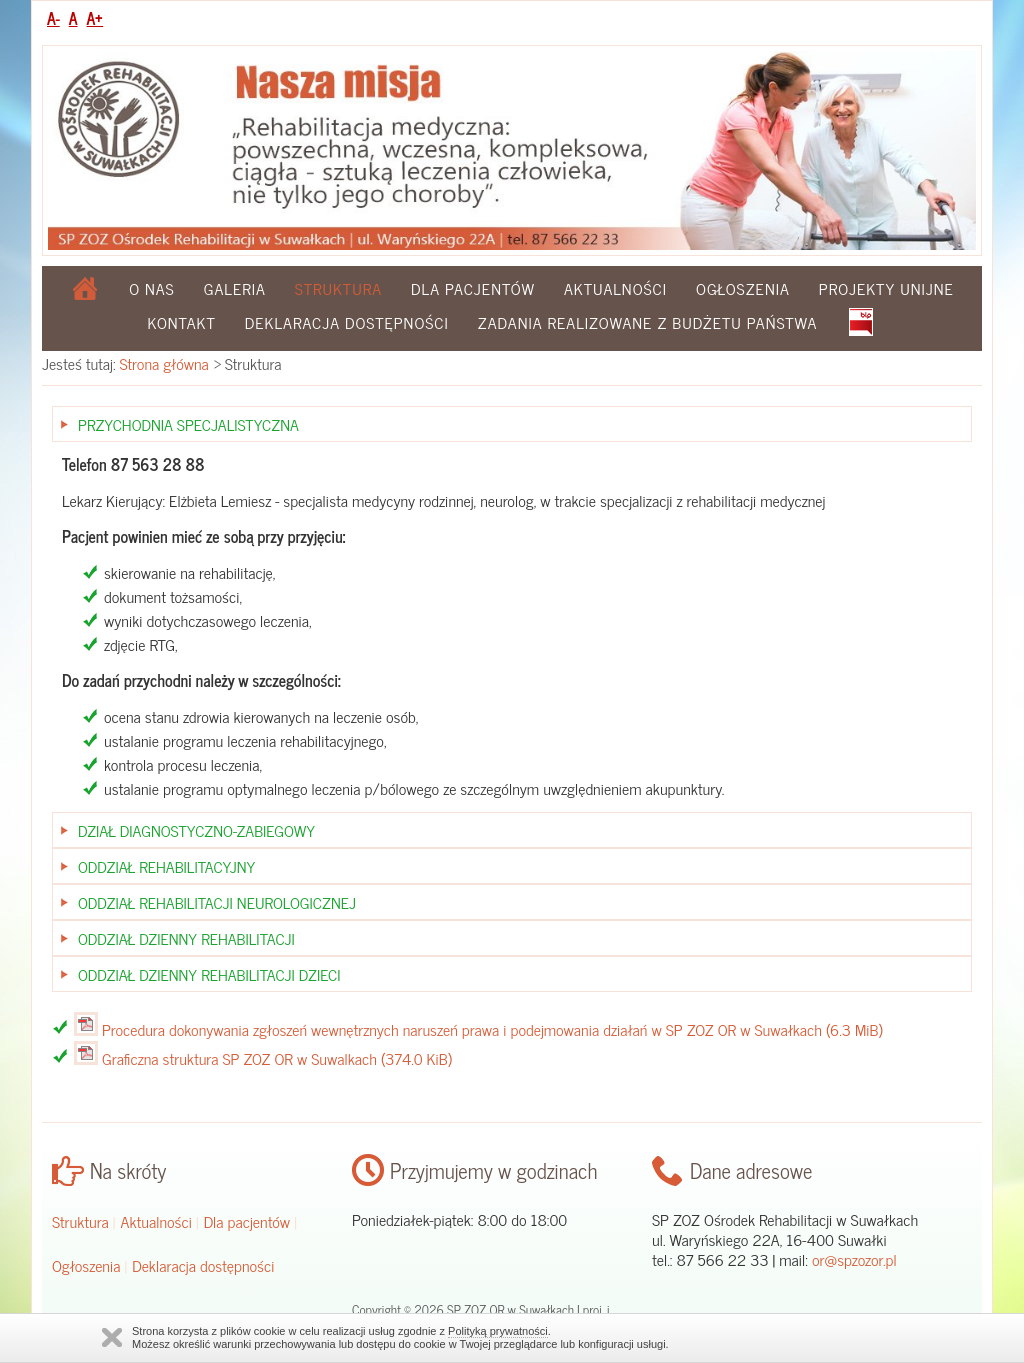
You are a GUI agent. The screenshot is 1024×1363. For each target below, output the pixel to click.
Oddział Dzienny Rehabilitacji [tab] (186, 938)
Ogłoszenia (743, 288)
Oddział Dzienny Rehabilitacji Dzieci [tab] (209, 974)
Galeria (235, 288)
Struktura (80, 1221)
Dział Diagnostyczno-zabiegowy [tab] (196, 830)
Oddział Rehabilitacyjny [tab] (166, 866)
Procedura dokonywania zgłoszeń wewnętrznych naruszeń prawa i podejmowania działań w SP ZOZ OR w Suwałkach (492, 1029)
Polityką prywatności (498, 1331)
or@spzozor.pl (854, 1259)
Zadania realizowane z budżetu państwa (648, 322)
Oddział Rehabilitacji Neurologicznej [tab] (217, 902)
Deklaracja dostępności (347, 322)
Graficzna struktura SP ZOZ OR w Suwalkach (277, 1058)
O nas (152, 288)
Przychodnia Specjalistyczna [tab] (188, 424)
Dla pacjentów (473, 288)
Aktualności (615, 288)
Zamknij (112, 1337)
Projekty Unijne (886, 288)
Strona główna (164, 363)
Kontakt (182, 322)
